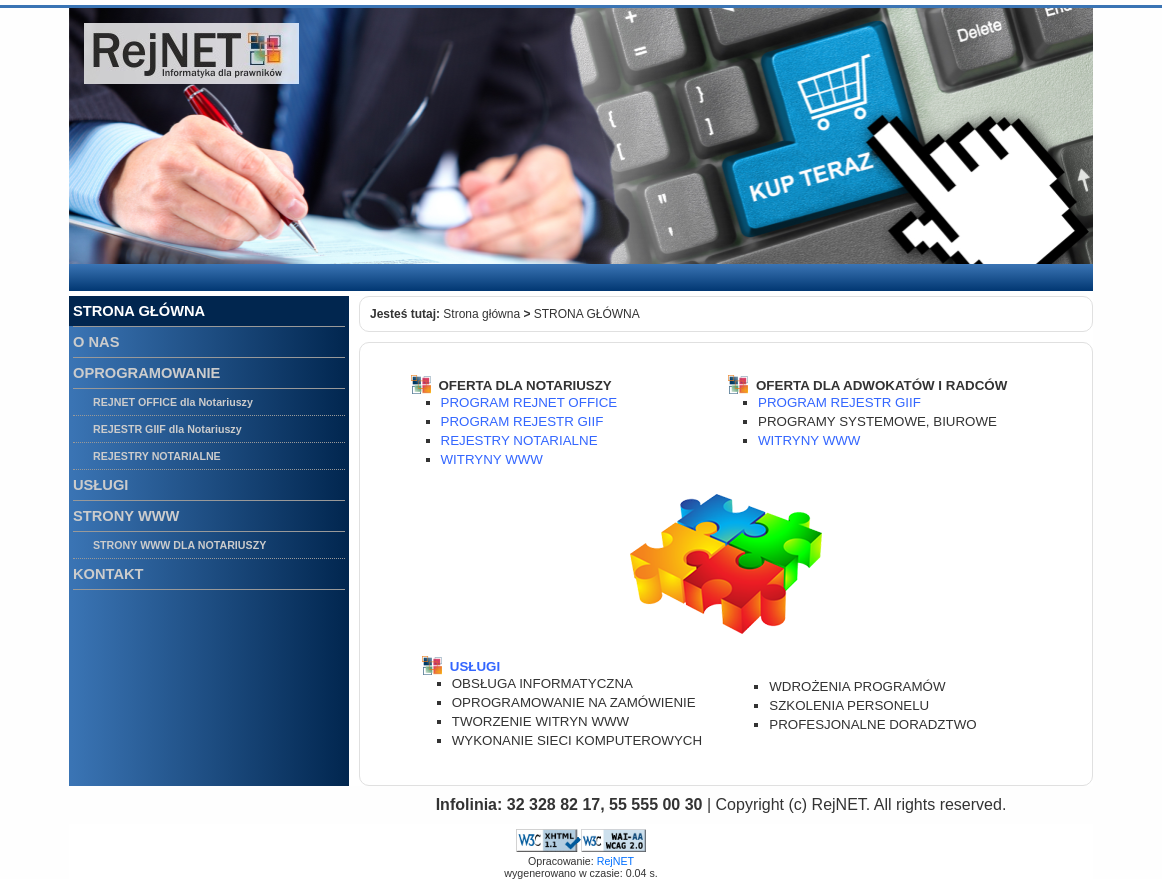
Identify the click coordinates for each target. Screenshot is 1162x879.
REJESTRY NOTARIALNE (519, 440)
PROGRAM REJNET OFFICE (529, 402)
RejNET (615, 861)
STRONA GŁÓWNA (587, 314)
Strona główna (481, 314)
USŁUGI (475, 666)
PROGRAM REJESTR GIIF (522, 421)
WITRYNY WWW (492, 459)
